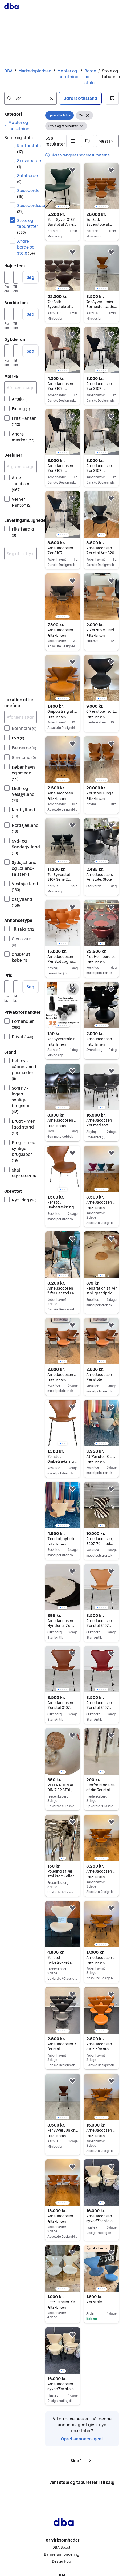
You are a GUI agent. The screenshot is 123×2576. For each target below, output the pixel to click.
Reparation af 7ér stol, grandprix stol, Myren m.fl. (101, 1293)
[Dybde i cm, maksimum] (15, 350)
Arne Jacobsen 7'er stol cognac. (61, 959)
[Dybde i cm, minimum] (6, 350)
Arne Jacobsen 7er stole (101, 1202)
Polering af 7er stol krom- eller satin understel (61, 1876)
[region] (62, 186)
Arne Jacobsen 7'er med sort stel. (99, 1125)
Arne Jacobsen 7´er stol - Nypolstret (61, 2048)
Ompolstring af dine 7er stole (62, 711)
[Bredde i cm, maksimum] (15, 314)
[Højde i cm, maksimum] (15, 277)
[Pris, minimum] (6, 986)
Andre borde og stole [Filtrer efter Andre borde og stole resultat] (26, 247)
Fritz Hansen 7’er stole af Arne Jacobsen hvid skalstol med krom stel (62, 2302)
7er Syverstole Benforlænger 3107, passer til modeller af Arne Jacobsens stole (62, 1038)
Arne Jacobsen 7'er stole (62, 1374)
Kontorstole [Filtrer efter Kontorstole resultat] (27, 148)
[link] (20, 125)
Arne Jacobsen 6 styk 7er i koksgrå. (62, 630)
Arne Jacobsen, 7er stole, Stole (99, 877)
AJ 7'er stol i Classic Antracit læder (101, 1456)
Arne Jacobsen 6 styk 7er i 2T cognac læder (101, 1957)
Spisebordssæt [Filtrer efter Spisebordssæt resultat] (27, 208)
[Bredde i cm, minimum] (6, 314)
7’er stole (94, 2302)
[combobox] (30, 98)
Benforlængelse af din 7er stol (100, 1787)
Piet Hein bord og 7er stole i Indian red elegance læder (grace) (101, 956)
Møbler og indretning (68, 74)
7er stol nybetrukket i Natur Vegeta (60, 1962)
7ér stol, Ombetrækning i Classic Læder (62, 1461)
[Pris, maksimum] (15, 986)
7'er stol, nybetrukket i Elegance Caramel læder (62, 1538)
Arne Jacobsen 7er (62, 1120)
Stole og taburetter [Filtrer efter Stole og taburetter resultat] (27, 226)
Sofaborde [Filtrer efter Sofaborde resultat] (27, 178)
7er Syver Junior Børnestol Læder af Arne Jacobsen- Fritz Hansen (62, 2130)
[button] (112, 98)
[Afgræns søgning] (20, 387)
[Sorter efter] (107, 141)
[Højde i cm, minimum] (6, 277)
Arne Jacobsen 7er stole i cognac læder (62, 793)
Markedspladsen (34, 71)
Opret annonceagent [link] (82, 2439)
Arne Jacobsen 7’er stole (101, 1038)
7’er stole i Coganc (101, 793)
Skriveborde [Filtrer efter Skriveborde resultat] (27, 163)
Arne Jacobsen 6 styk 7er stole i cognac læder (101, 2130)
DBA (8, 71)
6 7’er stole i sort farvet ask (101, 711)
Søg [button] (30, 277)
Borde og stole (90, 76)
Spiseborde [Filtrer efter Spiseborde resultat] (27, 193)
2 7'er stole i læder (101, 630)
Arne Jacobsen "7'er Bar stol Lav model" (61, 1293)
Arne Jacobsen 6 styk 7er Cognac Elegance (101, 1871)
